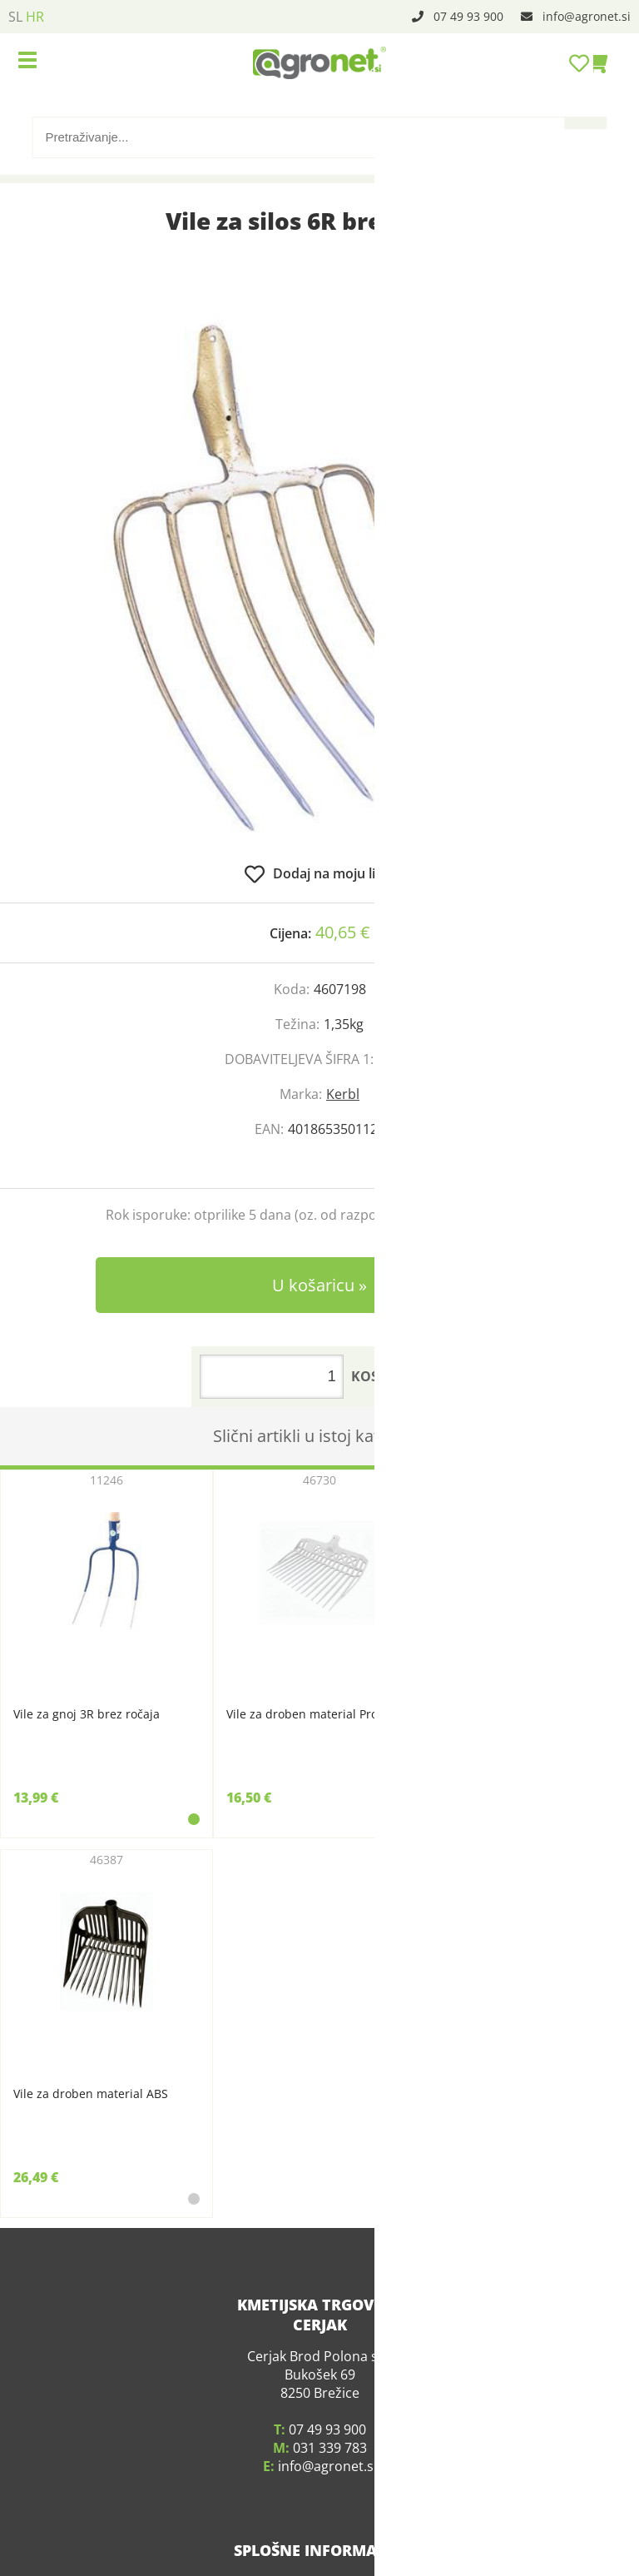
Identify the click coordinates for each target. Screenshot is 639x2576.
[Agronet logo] (319, 62)
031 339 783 (330, 2427)
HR (35, 16)
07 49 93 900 (468, 16)
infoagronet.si (586, 16)
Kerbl (342, 1094)
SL (15, 16)
